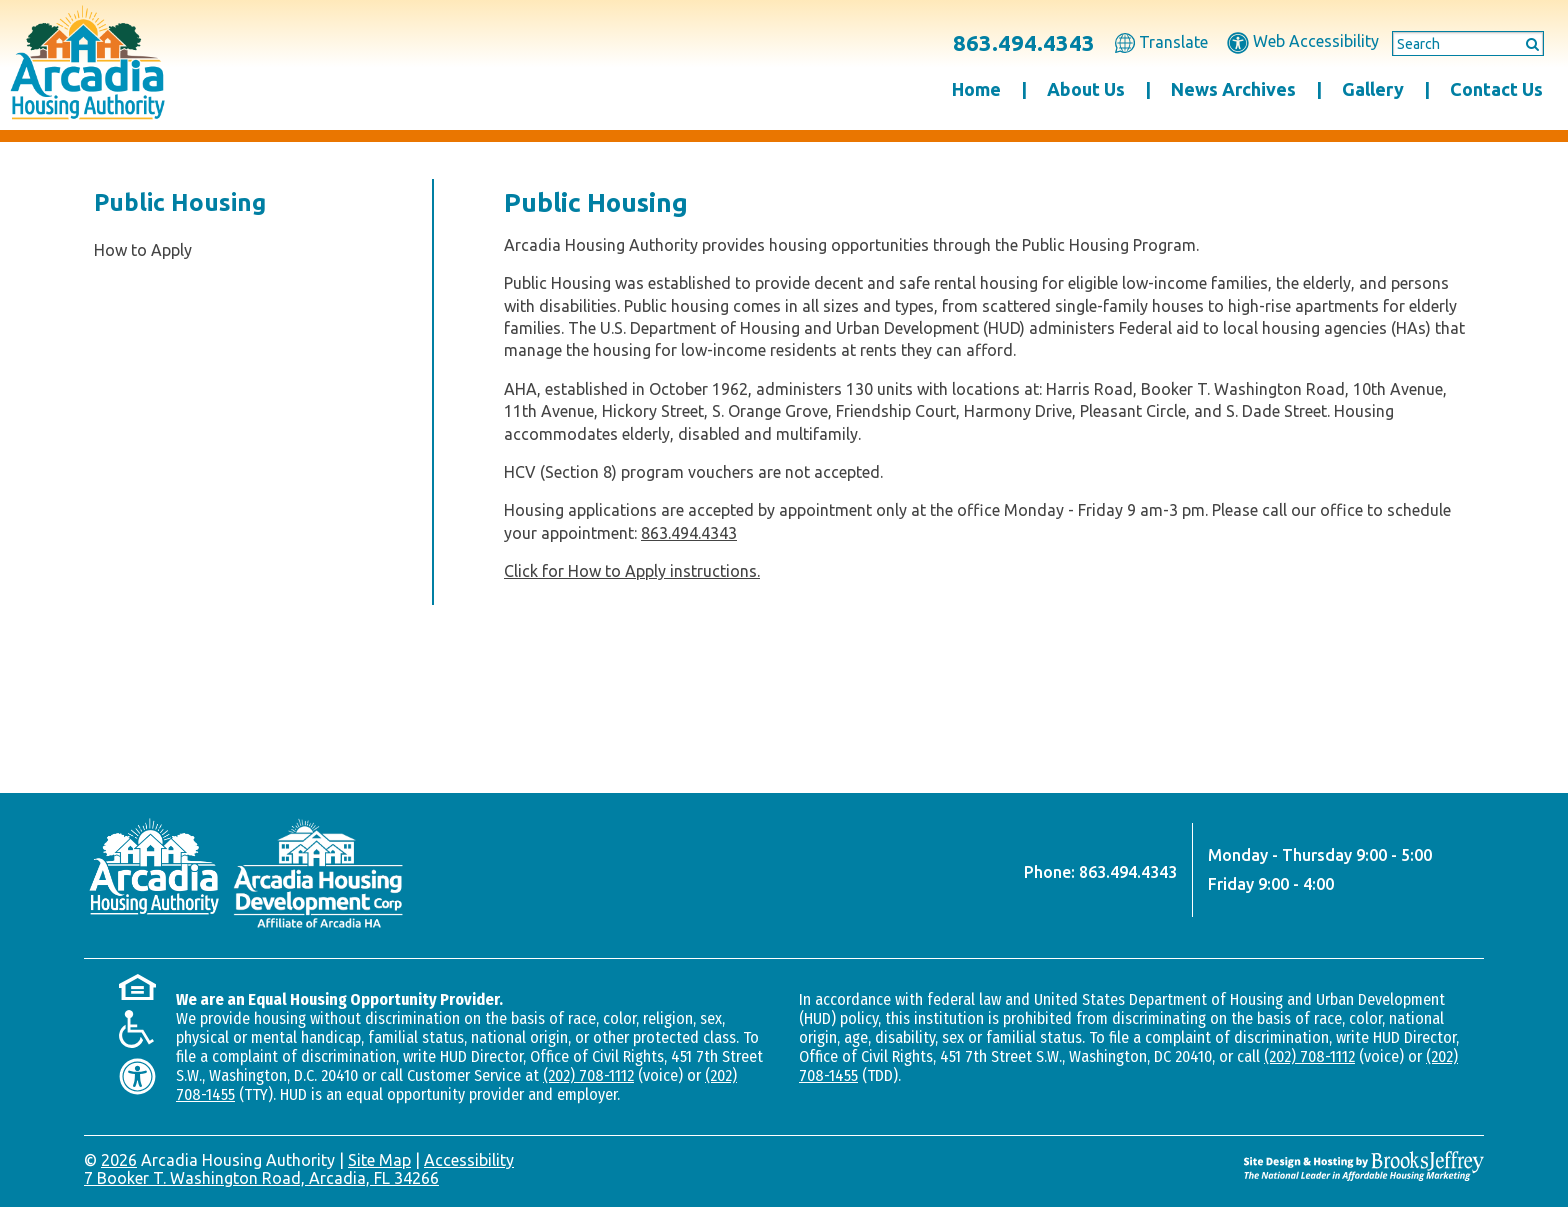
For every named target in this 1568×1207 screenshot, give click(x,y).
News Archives (1233, 89)
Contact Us (1496, 89)
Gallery (1373, 89)
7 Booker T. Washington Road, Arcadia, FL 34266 (261, 1178)
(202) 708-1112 (588, 1075)
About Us (1086, 89)
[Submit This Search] (1526, 43)
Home (976, 89)
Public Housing (180, 202)
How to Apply (143, 250)
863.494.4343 (1024, 42)
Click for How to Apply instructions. (632, 571)
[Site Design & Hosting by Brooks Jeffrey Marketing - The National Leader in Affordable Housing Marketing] (1364, 1166)
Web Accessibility (1303, 41)
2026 (119, 1160)
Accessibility (469, 1160)
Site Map (379, 1160)
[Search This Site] (1468, 44)
